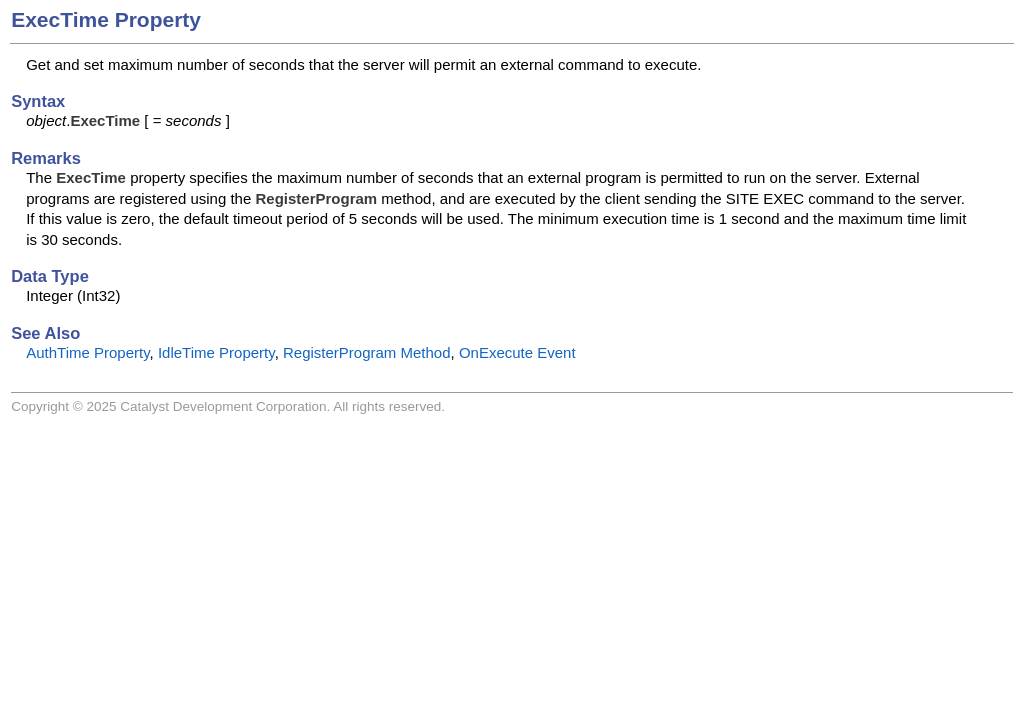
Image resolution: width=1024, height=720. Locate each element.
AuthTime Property (87, 352)
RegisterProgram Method (367, 352)
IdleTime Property (216, 352)
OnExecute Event (517, 352)
